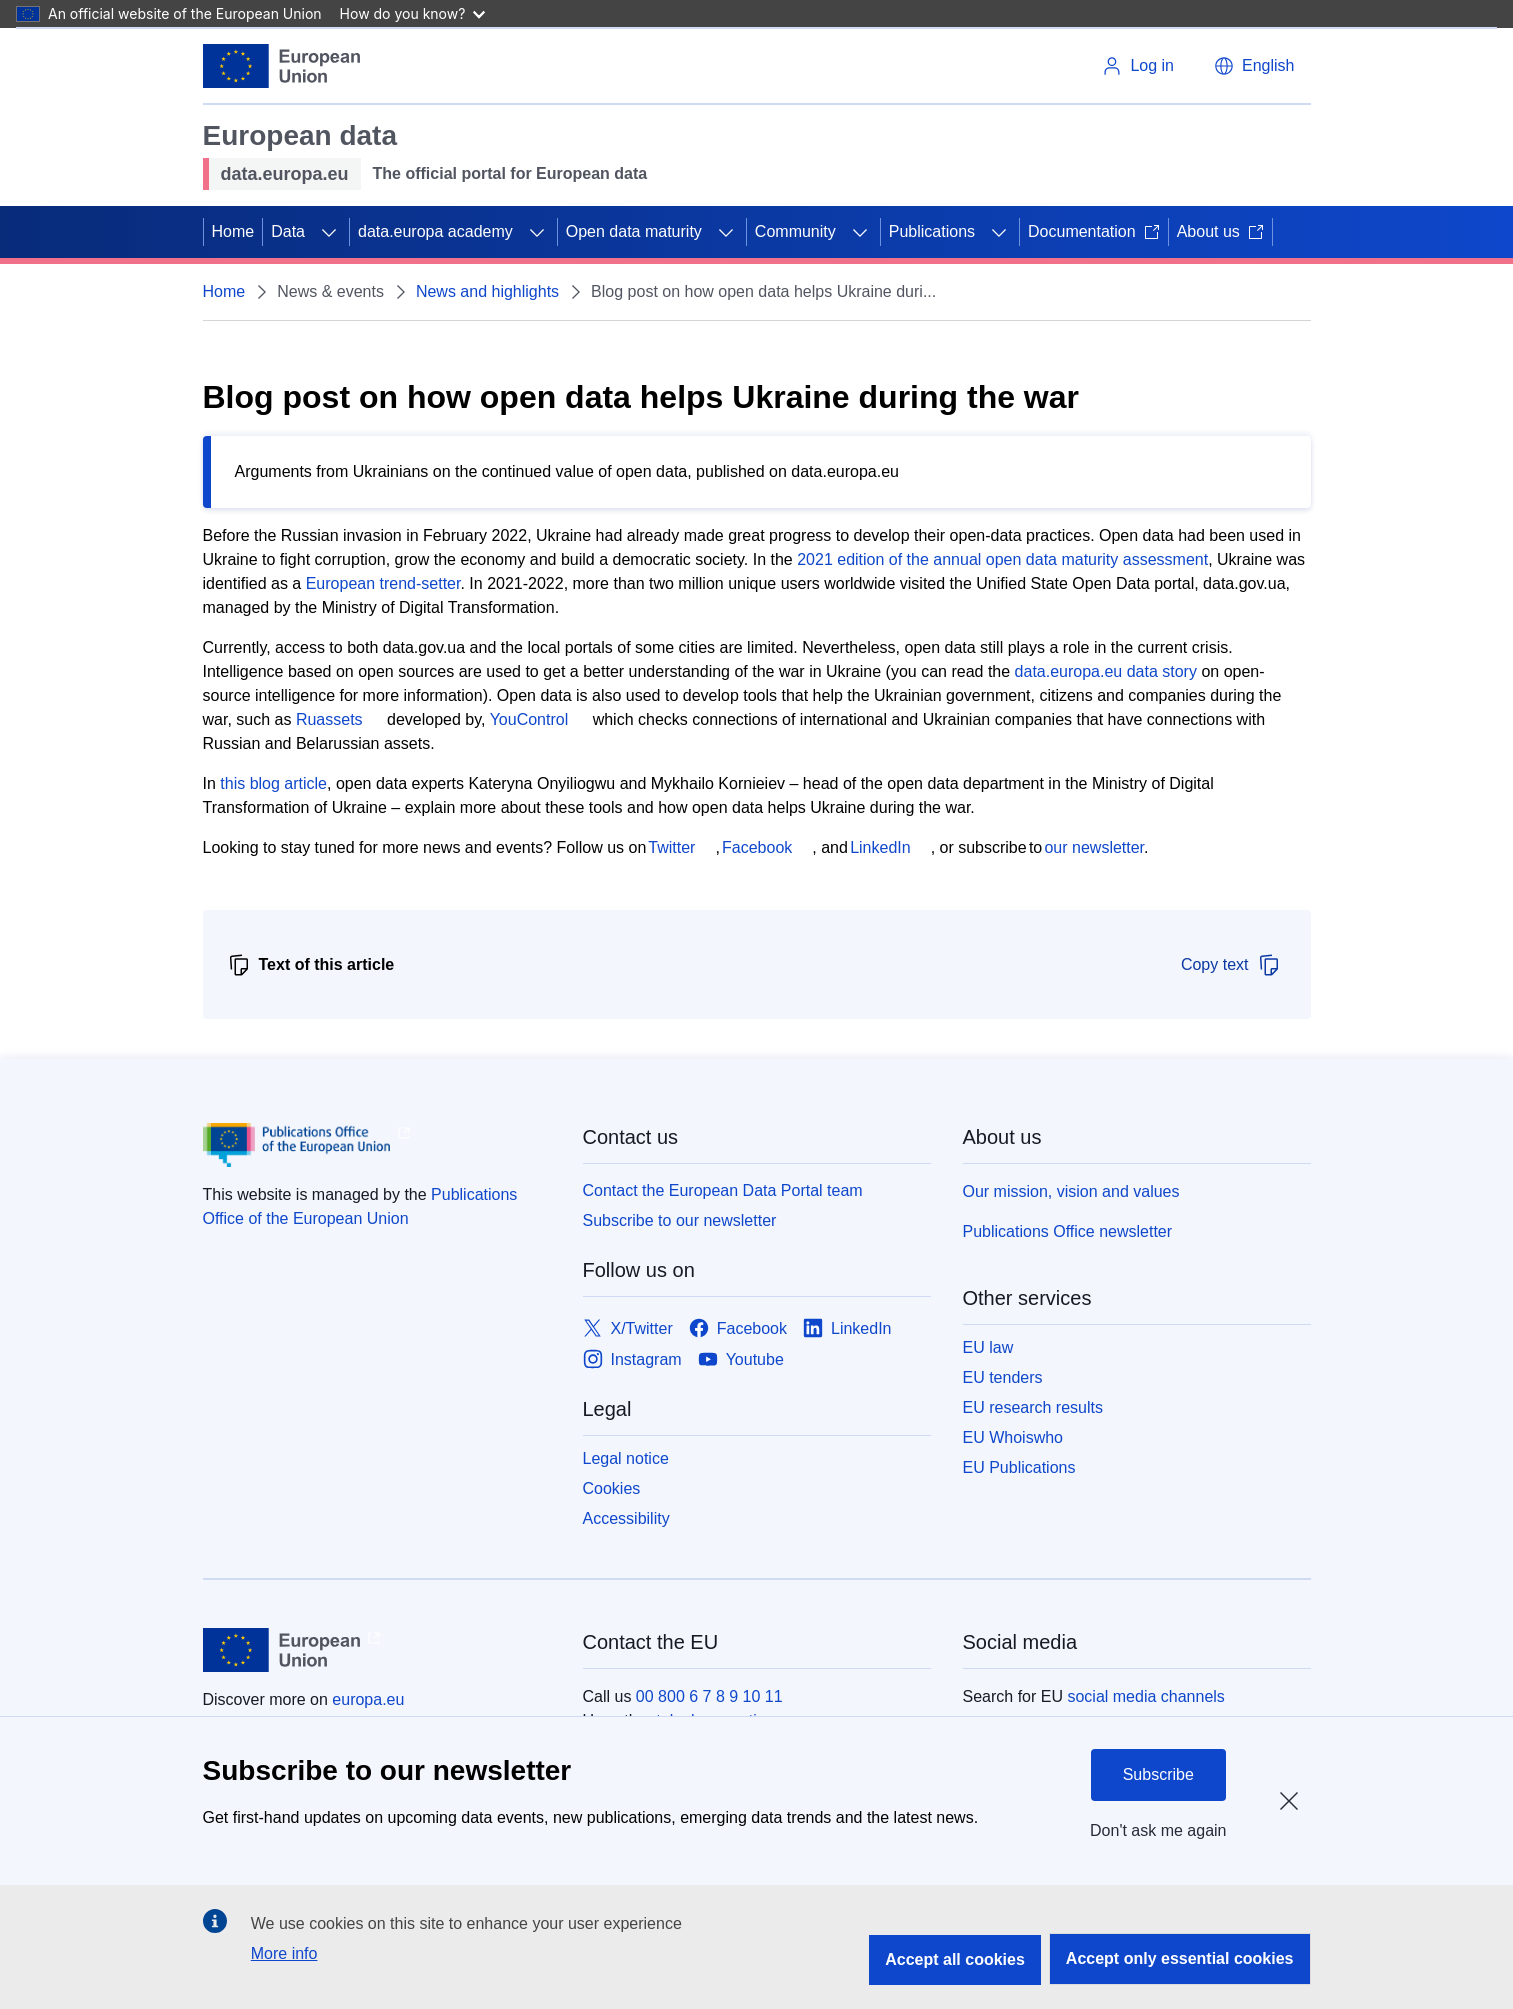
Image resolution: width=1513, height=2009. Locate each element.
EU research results (1033, 1407)
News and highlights (487, 291)
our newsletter (1094, 847)
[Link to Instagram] (632, 1359)
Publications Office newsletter (1068, 1231)
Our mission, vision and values (1071, 1191)
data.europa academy (435, 231)
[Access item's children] (329, 232)
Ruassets (329, 719)
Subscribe (1158, 1774)
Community (795, 231)
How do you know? (413, 13)
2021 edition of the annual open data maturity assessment (1002, 559)
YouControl (529, 719)
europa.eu (368, 1699)
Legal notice (626, 1458)
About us (1220, 231)
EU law (988, 1347)
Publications (932, 231)
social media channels (1145, 1696)
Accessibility (626, 1518)
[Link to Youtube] (741, 1359)
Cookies (612, 1488)
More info (284, 1953)
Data (288, 231)
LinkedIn (880, 847)
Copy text (1231, 965)
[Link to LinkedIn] (847, 1328)
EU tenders (1003, 1377)
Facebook (757, 847)
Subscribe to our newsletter (680, 1220)
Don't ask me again (1158, 1830)
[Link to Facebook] (738, 1328)
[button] (1254, 66)
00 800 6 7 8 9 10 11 (709, 1696)
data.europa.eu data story (1106, 671)
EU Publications (1019, 1467)
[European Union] (282, 66)
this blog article (273, 783)
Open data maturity (634, 231)
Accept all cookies (955, 1959)
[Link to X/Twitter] (628, 1328)
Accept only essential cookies (1180, 1958)
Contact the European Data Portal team (723, 1190)
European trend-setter (383, 583)
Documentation (1094, 231)
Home (233, 231)
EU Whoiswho (1013, 1437)
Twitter (671, 847)
